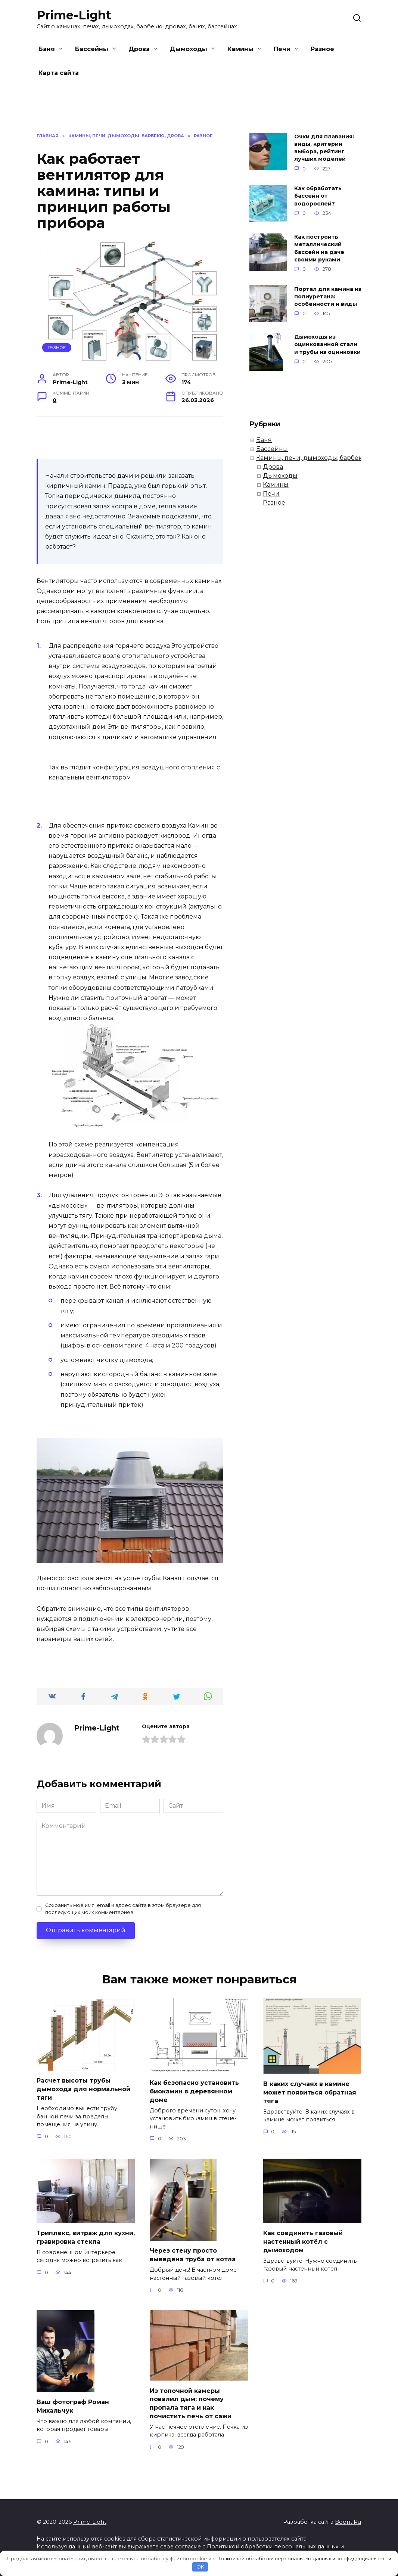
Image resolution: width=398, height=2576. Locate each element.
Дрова (139, 49)
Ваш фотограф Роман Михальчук (73, 2405)
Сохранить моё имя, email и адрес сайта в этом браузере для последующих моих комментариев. (123, 1908)
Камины (240, 49)
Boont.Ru (348, 2520)
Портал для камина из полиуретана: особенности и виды (327, 296)
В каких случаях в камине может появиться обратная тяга (309, 2092)
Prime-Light (74, 15)
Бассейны (91, 49)
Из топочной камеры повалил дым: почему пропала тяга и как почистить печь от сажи (190, 2402)
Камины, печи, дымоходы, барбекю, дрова (322, 457)
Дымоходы (188, 49)
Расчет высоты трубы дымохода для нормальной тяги (83, 2089)
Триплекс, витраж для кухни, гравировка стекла (86, 2236)
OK (200, 2567)
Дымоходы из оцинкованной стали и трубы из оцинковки (327, 344)
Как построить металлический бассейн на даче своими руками (319, 248)
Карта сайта (58, 72)
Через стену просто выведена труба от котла (193, 2254)
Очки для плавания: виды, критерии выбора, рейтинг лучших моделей (324, 147)
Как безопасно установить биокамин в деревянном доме (194, 2091)
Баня (46, 49)
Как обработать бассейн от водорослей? (318, 196)
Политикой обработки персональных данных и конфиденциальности (304, 2558)
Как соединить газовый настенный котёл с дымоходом (303, 2241)
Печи (282, 49)
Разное (322, 49)
